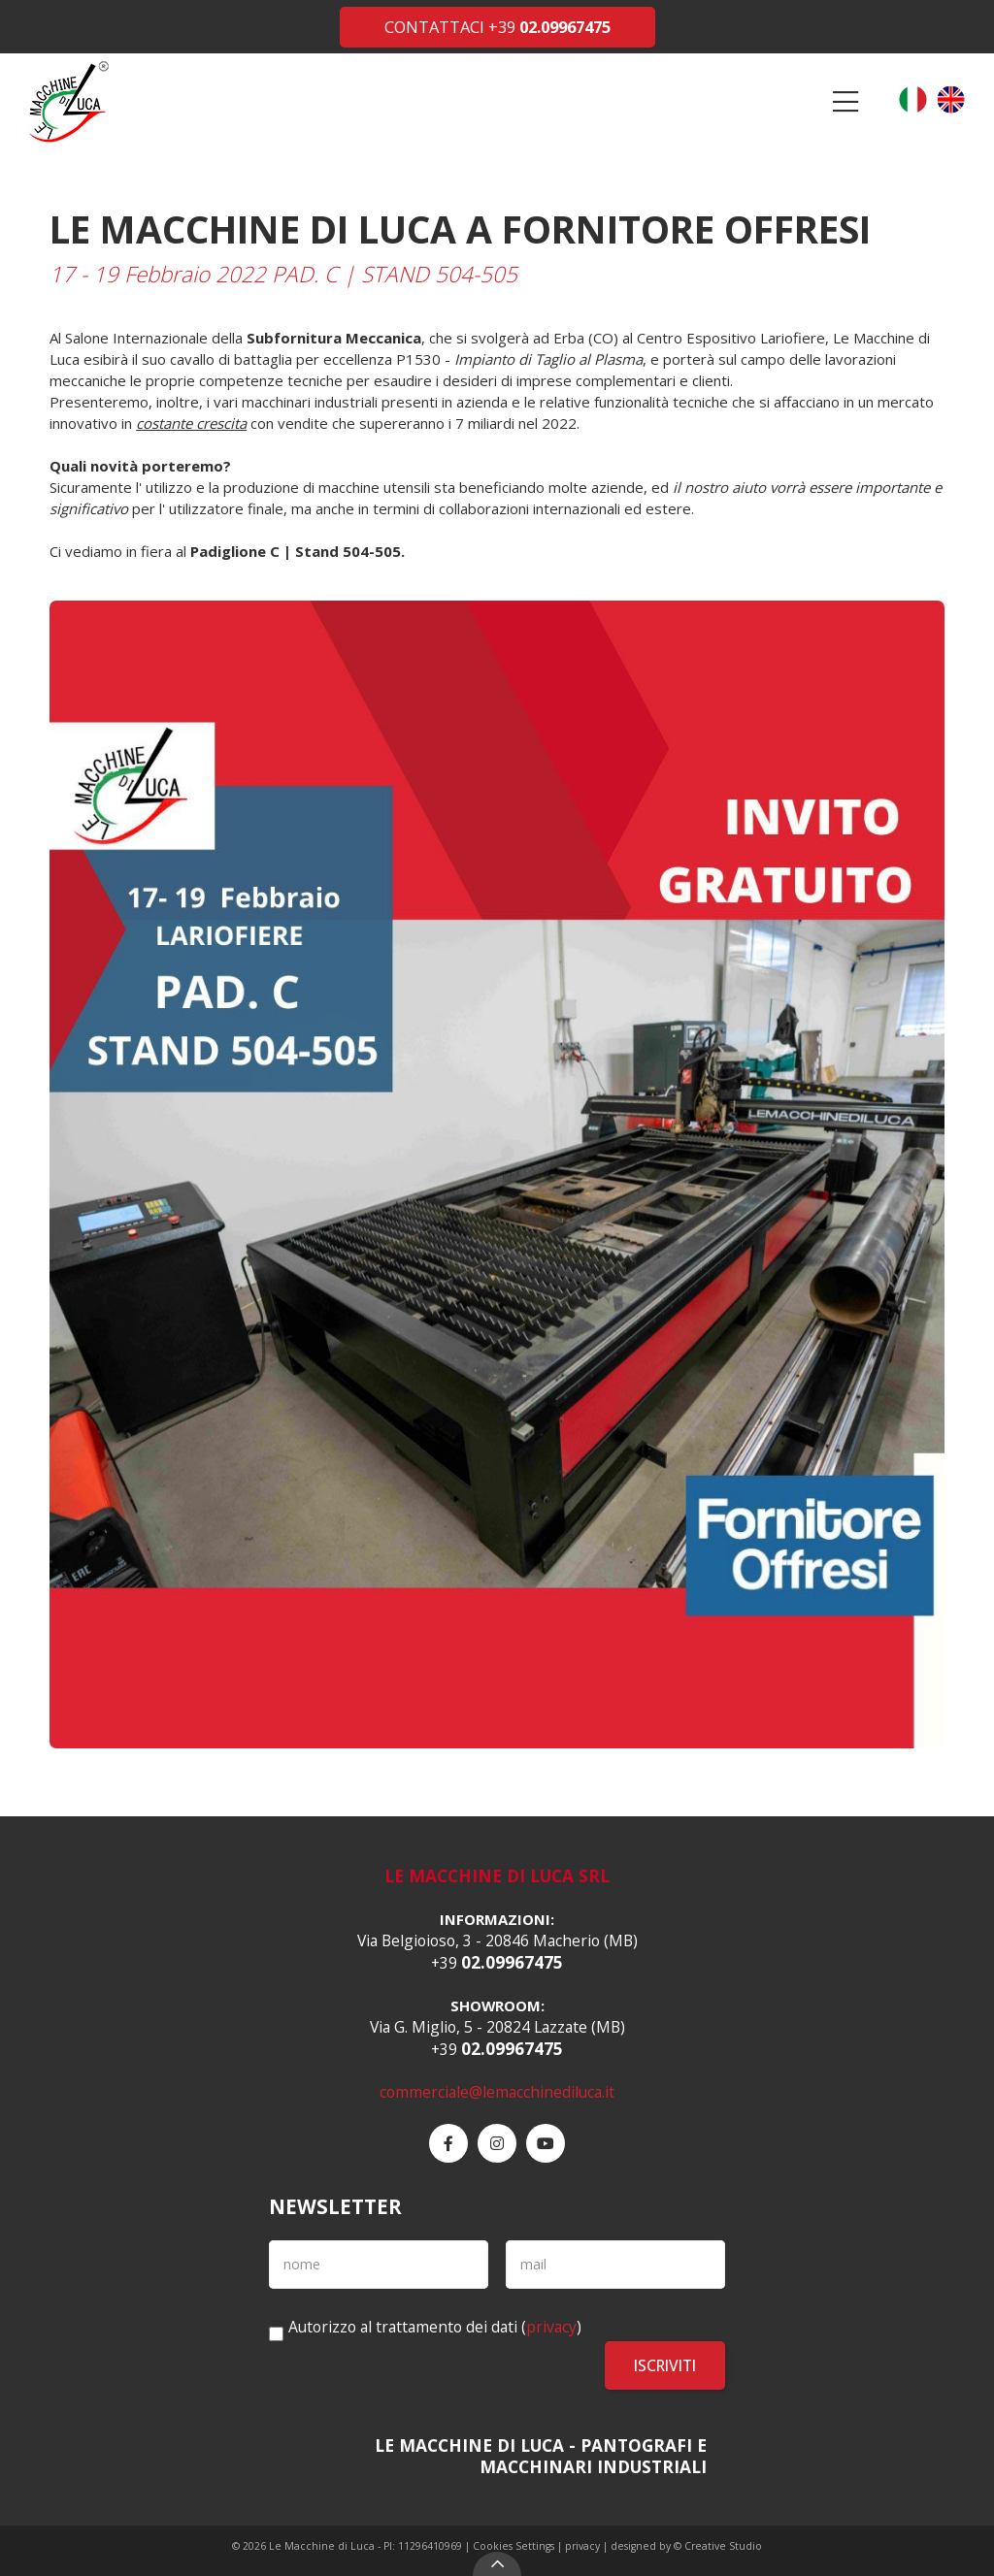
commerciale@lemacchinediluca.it (497, 2092)
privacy (551, 2326)
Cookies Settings (513, 2546)
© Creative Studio (718, 2546)
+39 (549, 27)
